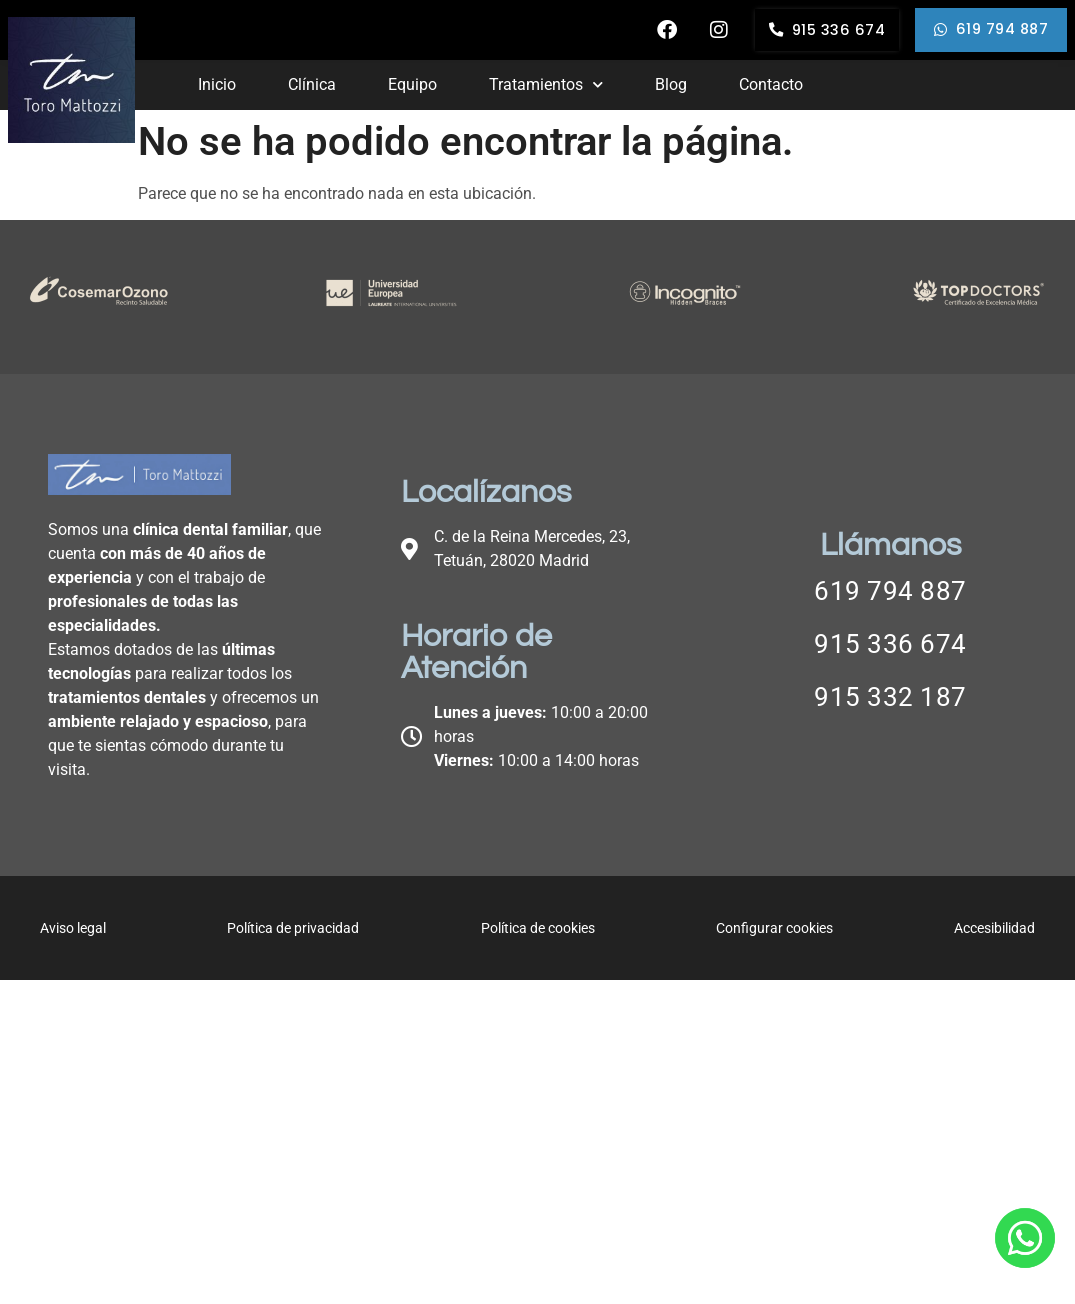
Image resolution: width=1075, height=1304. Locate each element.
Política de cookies (538, 928)
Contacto (768, 84)
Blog (668, 84)
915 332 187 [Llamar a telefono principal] (890, 697)
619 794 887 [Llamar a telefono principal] (890, 591)
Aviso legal (73, 928)
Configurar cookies (774, 928)
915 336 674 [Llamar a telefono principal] (890, 644)
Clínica (311, 84)
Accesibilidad (994, 928)
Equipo (411, 84)
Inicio (217, 84)
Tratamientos (544, 84)
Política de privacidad (293, 928)
